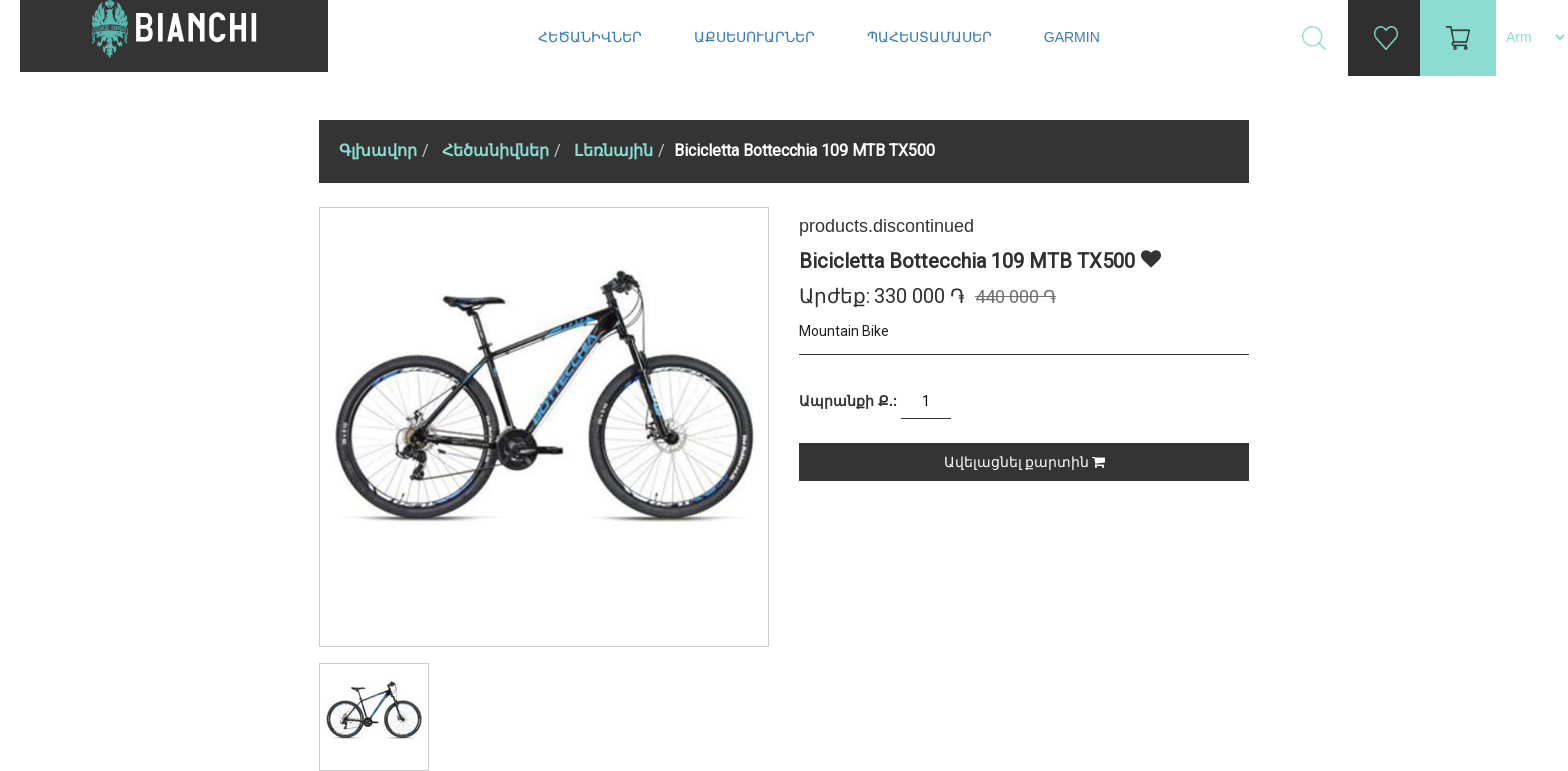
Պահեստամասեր (931, 37)
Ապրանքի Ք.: (848, 401)
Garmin (1072, 37)
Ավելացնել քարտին (1024, 462)
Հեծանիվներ (592, 37)
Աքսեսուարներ (756, 37)
